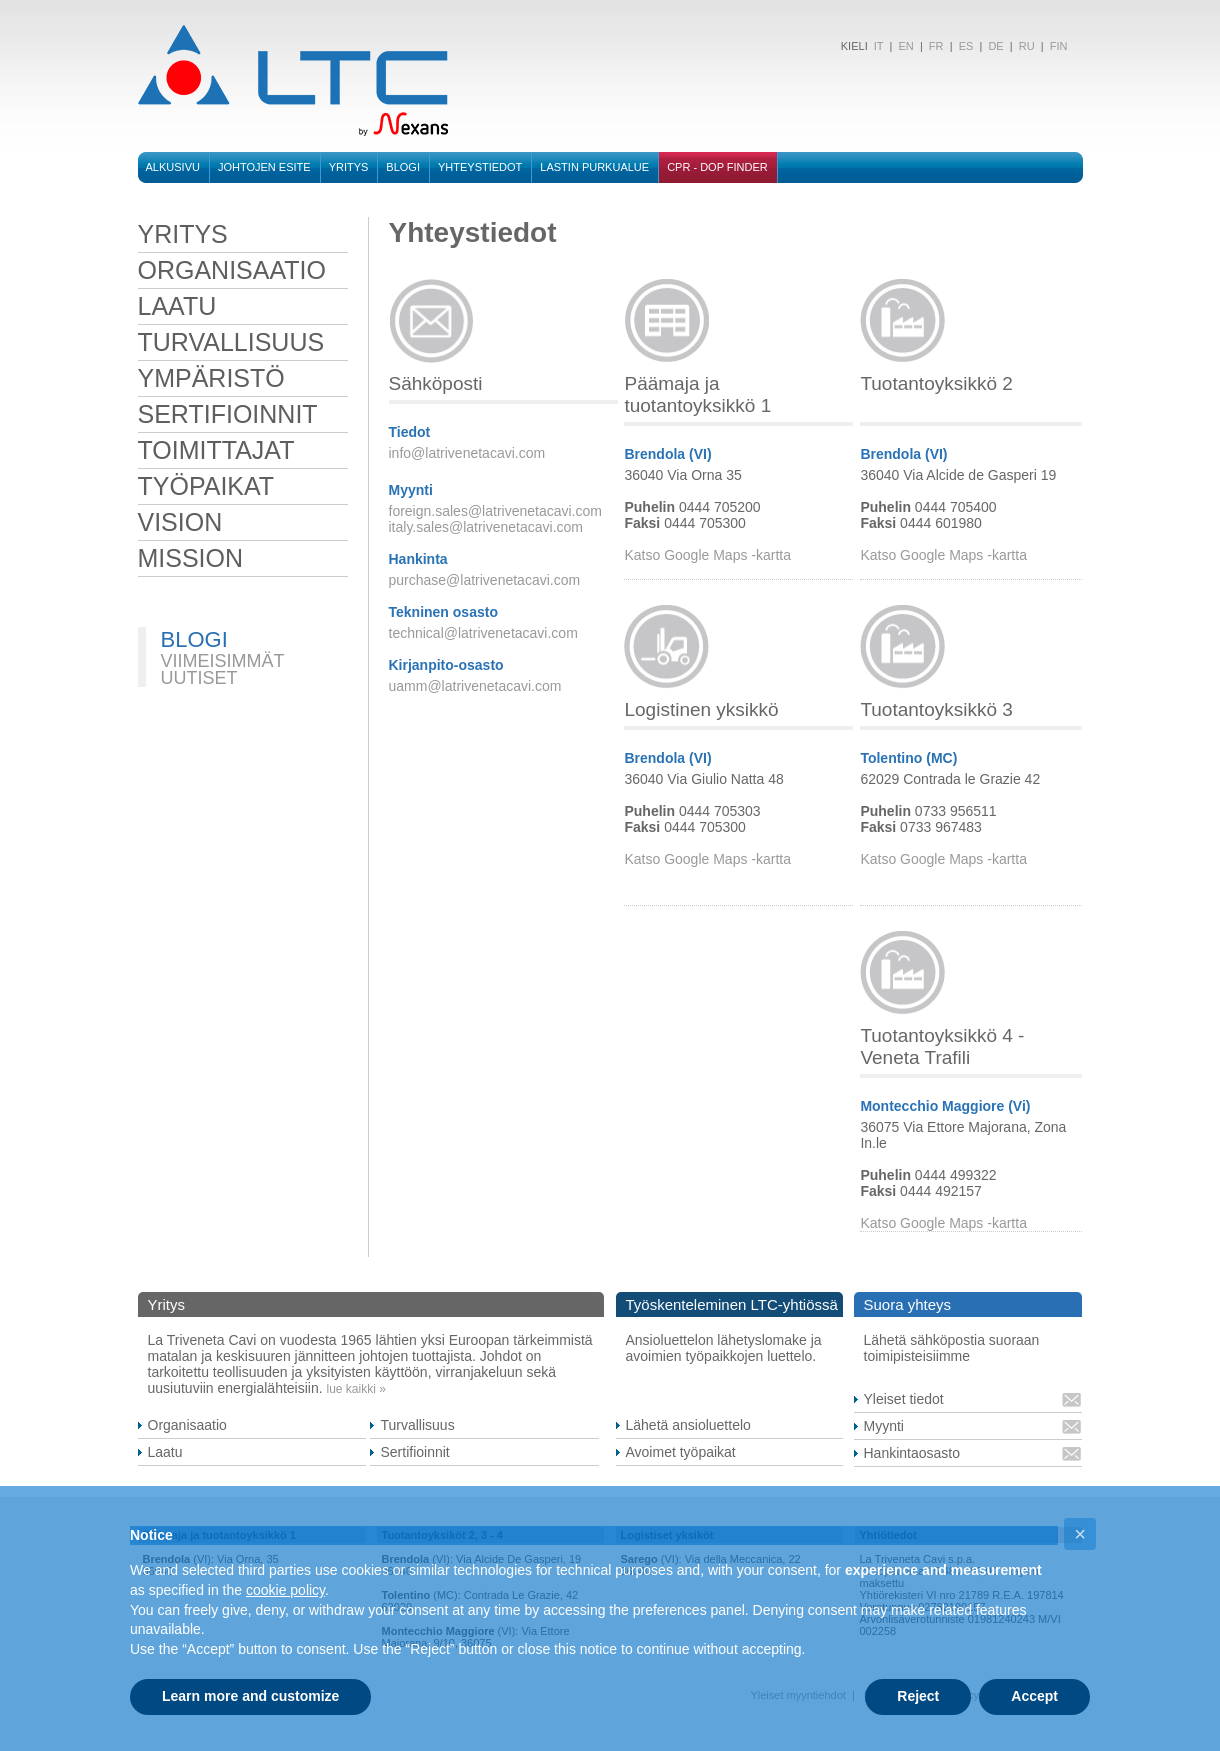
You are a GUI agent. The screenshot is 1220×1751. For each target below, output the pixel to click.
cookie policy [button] (285, 1590)
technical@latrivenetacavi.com (483, 633)
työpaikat (206, 486)
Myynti (884, 1426)
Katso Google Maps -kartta (707, 555)
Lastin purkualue (594, 167)
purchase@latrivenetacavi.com (485, 580)
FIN (1059, 46)
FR (936, 46)
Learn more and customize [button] (250, 1696)
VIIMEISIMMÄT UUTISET (223, 669)
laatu (177, 306)
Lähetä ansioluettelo (688, 1425)
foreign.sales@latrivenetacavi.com (495, 511)
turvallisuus (231, 342)
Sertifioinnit (414, 1452)
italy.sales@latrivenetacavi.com (486, 527)
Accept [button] (1034, 1696)
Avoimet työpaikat (681, 1452)
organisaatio (232, 270)
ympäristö (211, 378)
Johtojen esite (264, 167)
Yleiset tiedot (904, 1399)
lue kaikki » (356, 1389)
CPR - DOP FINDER (717, 167)
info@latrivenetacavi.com (467, 453)
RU (1027, 46)
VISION (180, 522)
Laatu (165, 1452)
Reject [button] (918, 1696)
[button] (1080, 1534)
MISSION (191, 558)
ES (966, 46)
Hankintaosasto (912, 1453)
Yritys (349, 167)
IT (877, 46)
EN (905, 46)
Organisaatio (187, 1425)
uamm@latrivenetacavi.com (475, 686)
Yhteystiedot (480, 167)
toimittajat (216, 450)
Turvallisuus (417, 1425)
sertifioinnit (228, 414)
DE (995, 46)
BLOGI (403, 167)
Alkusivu (173, 167)
